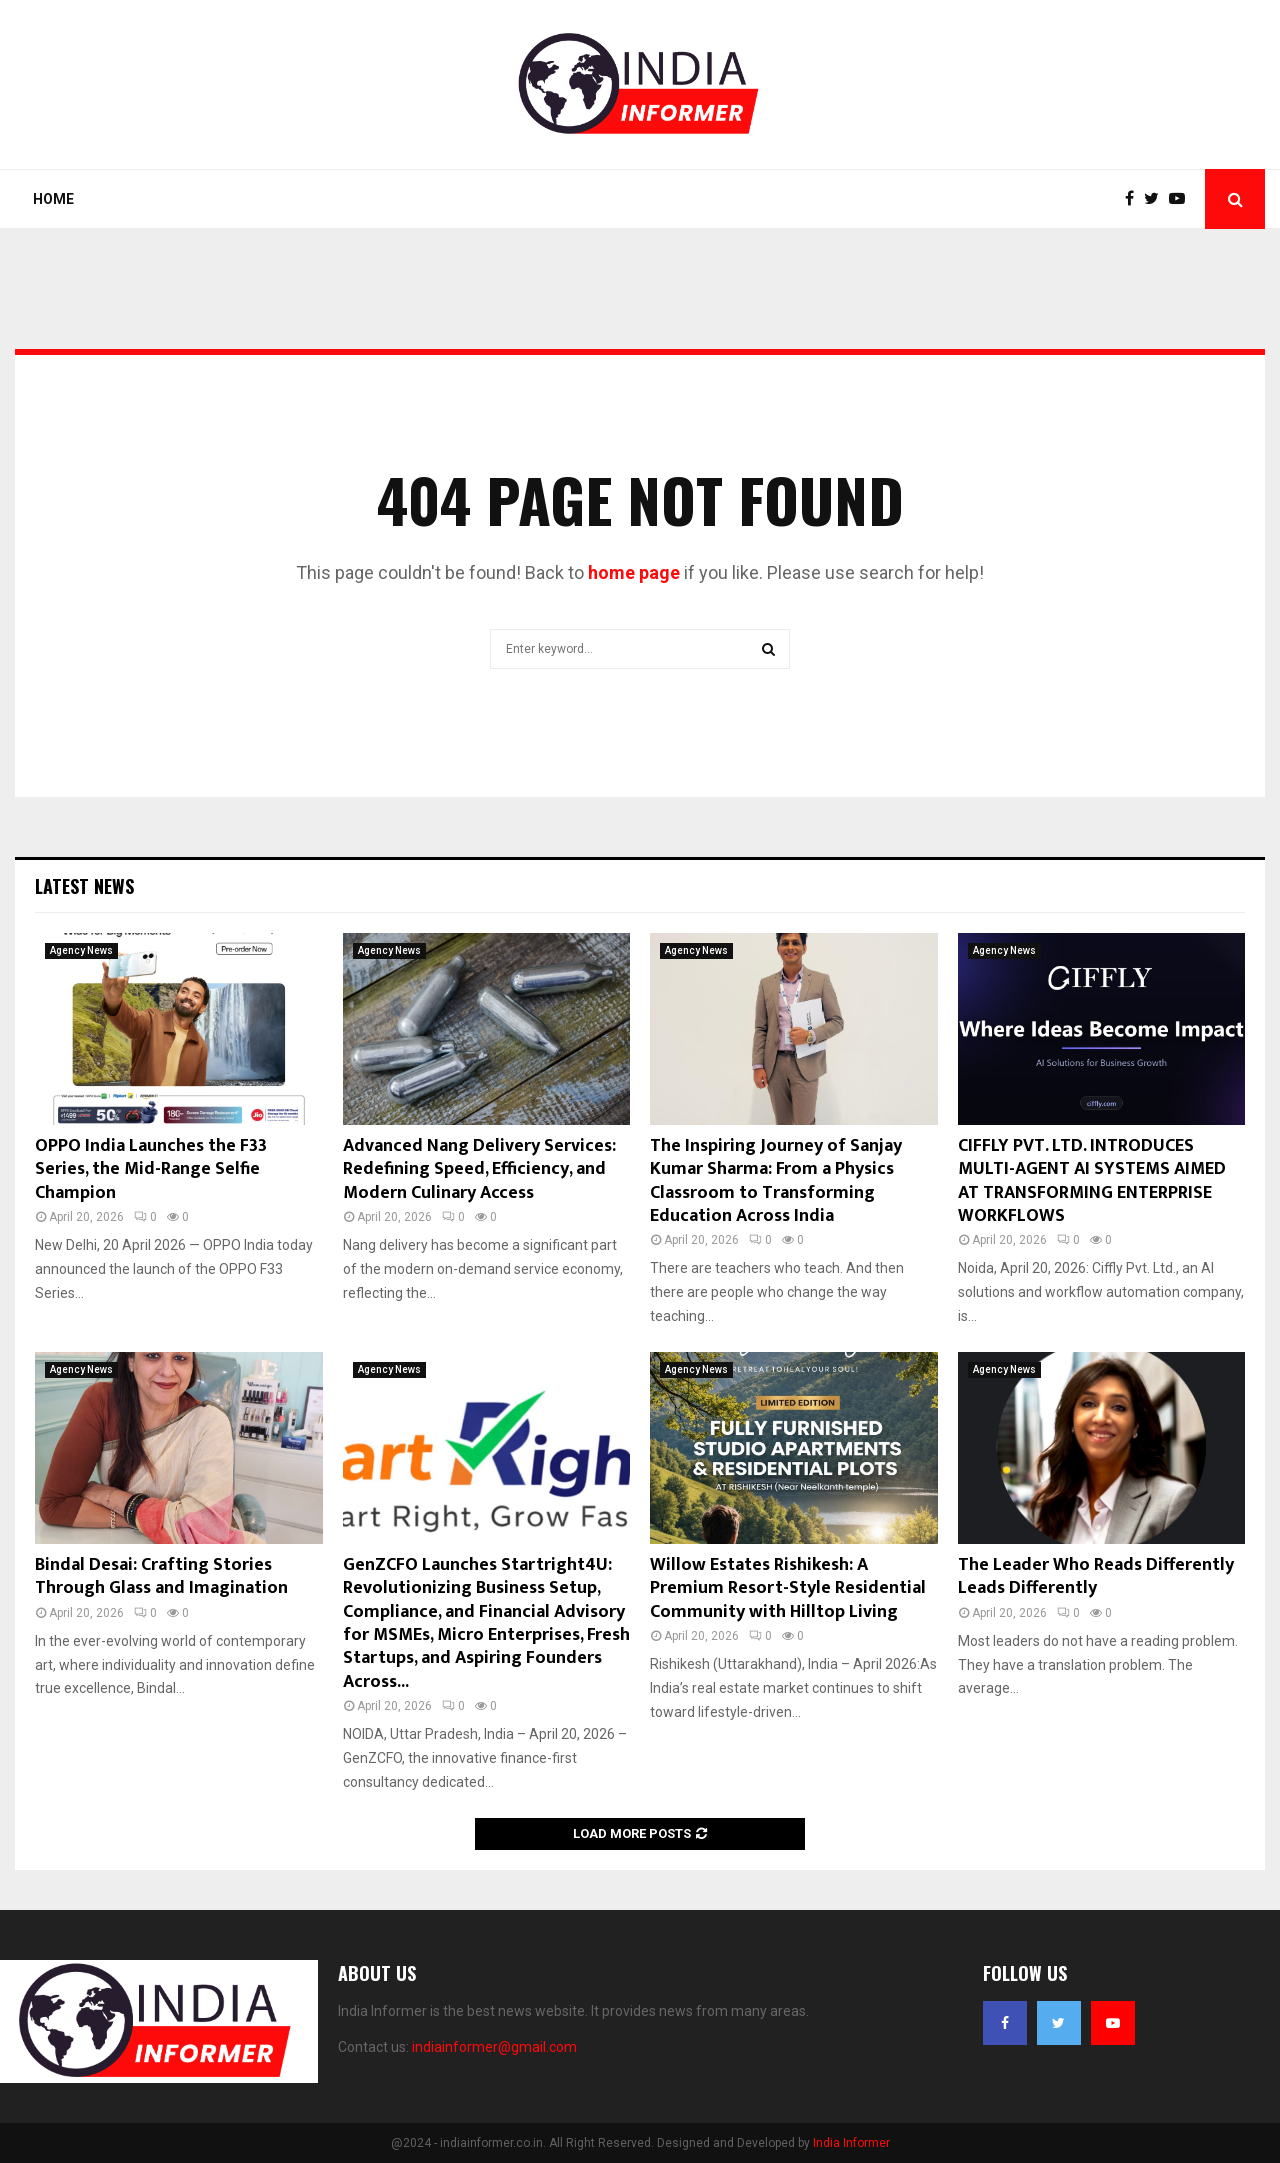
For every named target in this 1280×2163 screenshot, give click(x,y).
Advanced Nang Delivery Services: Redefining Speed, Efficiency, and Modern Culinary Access (479, 1169)
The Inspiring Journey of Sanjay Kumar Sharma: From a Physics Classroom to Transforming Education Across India (776, 1181)
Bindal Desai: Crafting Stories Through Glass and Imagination (161, 1576)
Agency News (81, 950)
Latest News (84, 886)
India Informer (851, 2143)
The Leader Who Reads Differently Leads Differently (1096, 1576)
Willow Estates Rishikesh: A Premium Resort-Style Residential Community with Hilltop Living (788, 1588)
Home (53, 199)
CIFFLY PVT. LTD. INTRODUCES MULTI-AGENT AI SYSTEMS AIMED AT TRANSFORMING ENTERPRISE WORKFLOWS (1092, 1181)
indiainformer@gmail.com (494, 2047)
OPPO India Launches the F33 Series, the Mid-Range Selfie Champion (151, 1169)
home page (634, 572)
